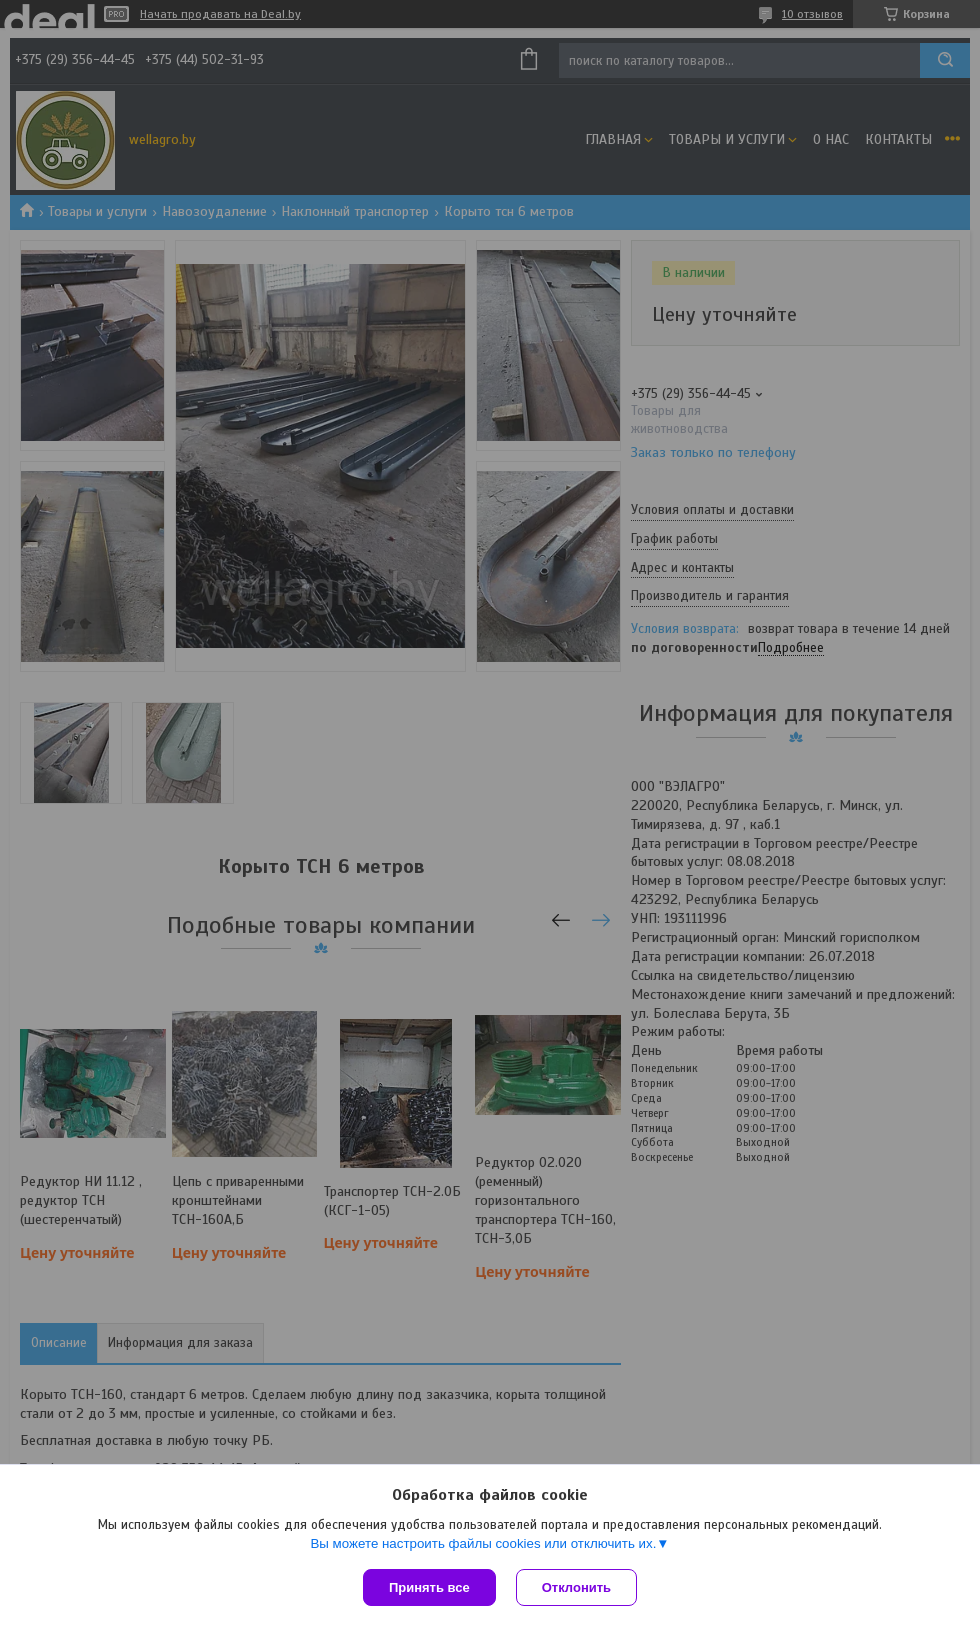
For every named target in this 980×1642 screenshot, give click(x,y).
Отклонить (576, 1587)
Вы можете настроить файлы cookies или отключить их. (483, 1543)
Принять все (429, 1587)
